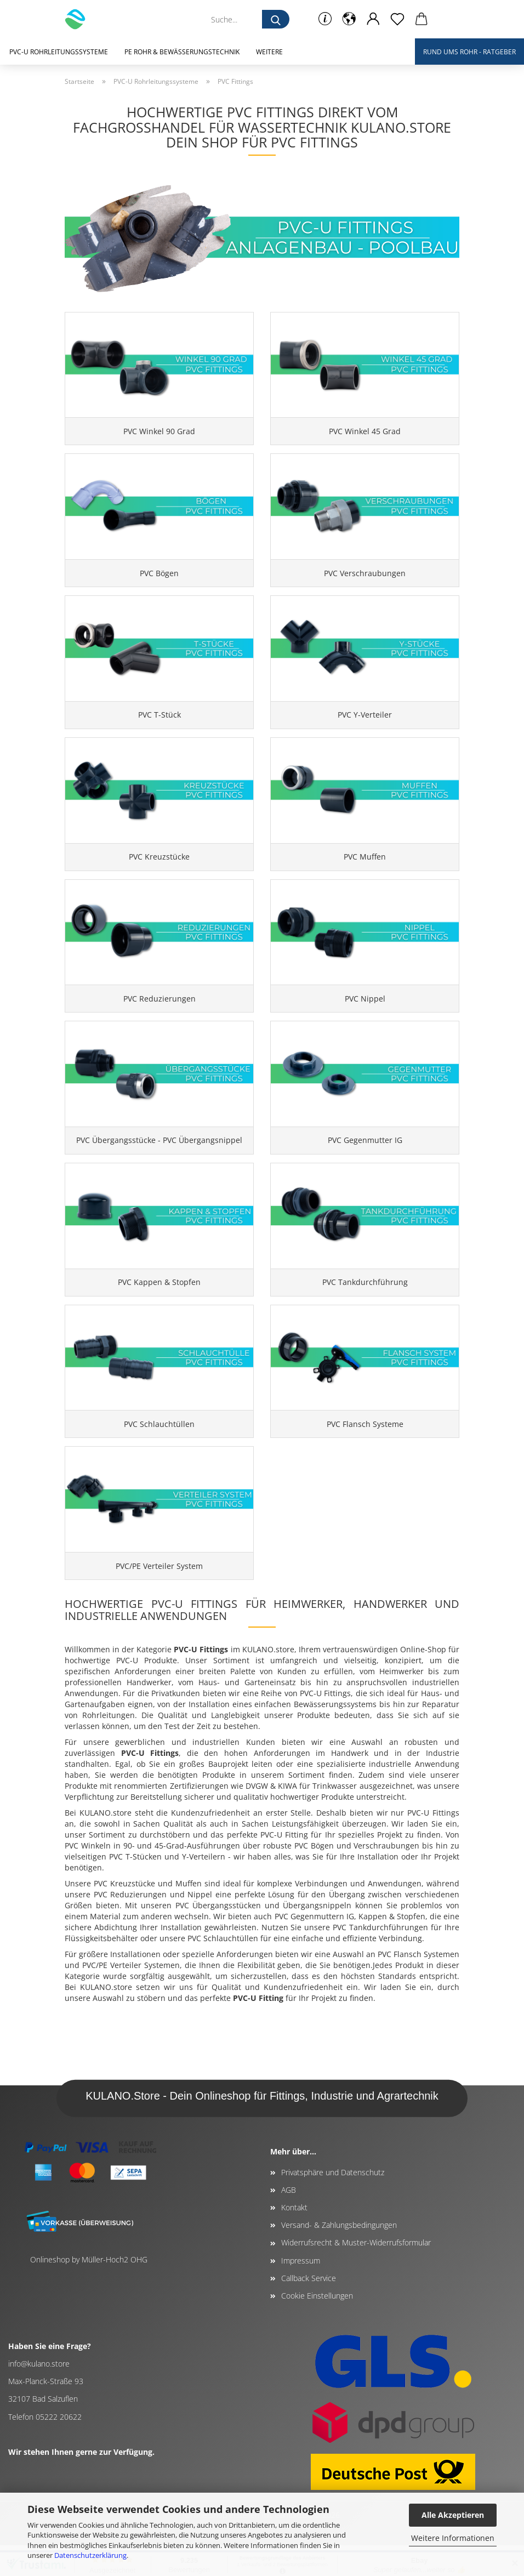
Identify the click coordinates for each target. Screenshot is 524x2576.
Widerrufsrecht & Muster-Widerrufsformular (356, 2273)
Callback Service (308, 2309)
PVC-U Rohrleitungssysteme (58, 51)
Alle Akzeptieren (453, 2515)
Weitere (269, 51)
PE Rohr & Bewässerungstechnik (182, 51)
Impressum (300, 2291)
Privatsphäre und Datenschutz (332, 2203)
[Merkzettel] (397, 19)
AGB (288, 2220)
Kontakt (294, 2238)
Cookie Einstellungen (317, 2327)
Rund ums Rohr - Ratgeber (469, 51)
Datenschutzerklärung (90, 2555)
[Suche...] (275, 19)
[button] (349, 19)
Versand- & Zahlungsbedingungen (339, 2256)
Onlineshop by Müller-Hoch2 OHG (88, 2290)
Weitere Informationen (452, 2538)
